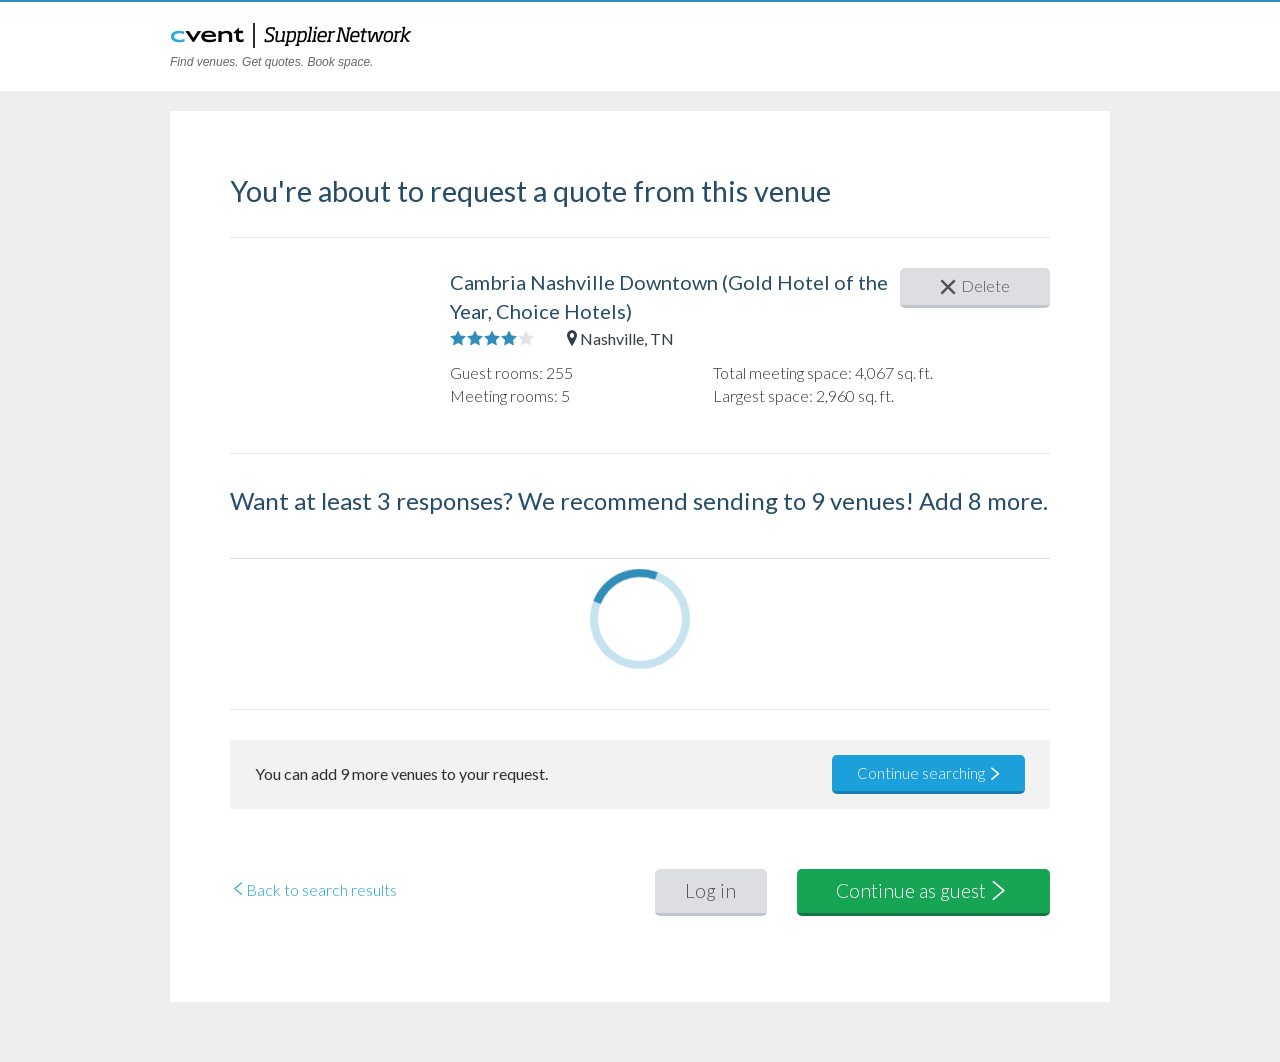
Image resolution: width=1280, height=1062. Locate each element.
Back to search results (313, 889)
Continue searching (929, 773)
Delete (975, 285)
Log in (710, 890)
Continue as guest (923, 890)
